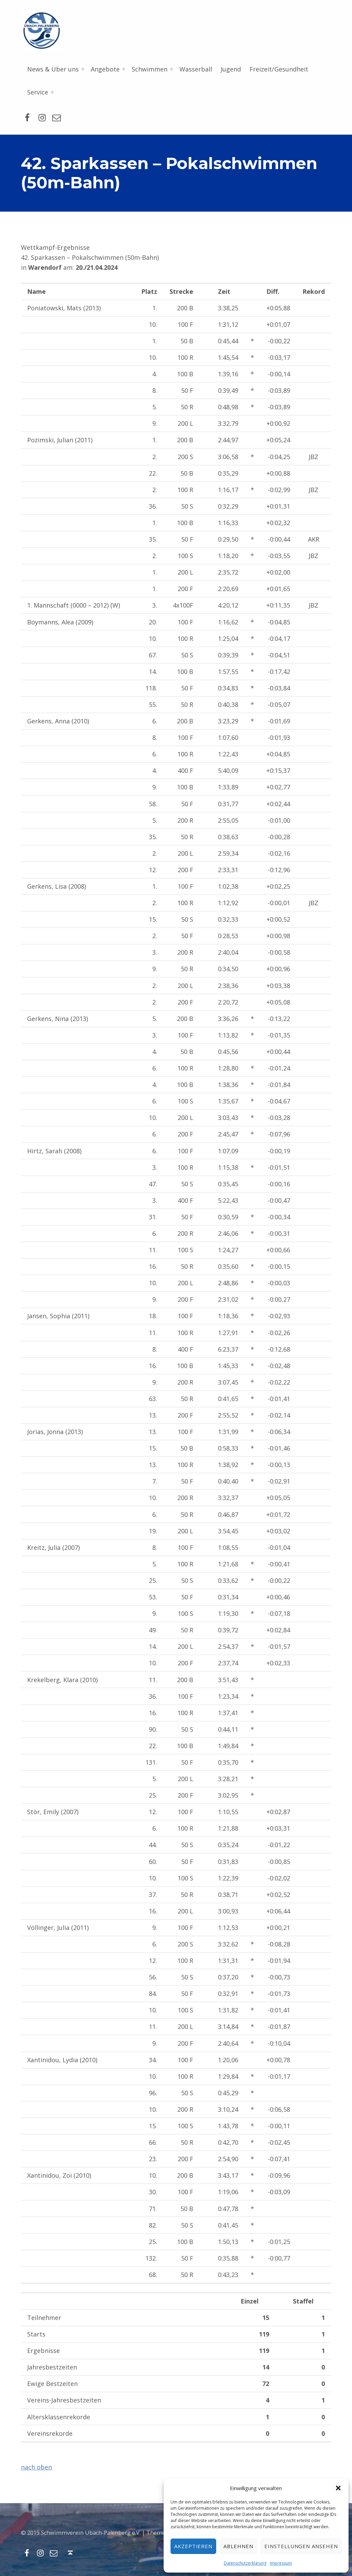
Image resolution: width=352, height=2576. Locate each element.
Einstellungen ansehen (301, 2546)
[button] (338, 2488)
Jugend (231, 69)
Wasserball (195, 69)
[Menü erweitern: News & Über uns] (83, 69)
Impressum (281, 2563)
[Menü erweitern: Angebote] (123, 69)
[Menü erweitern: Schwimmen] (171, 69)
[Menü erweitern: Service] (52, 92)
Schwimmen (149, 69)
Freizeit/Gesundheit (279, 69)
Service (37, 92)
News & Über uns (53, 69)
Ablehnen (238, 2546)
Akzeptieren (193, 2546)
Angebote (105, 69)
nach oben (36, 2467)
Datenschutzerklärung (245, 2563)
